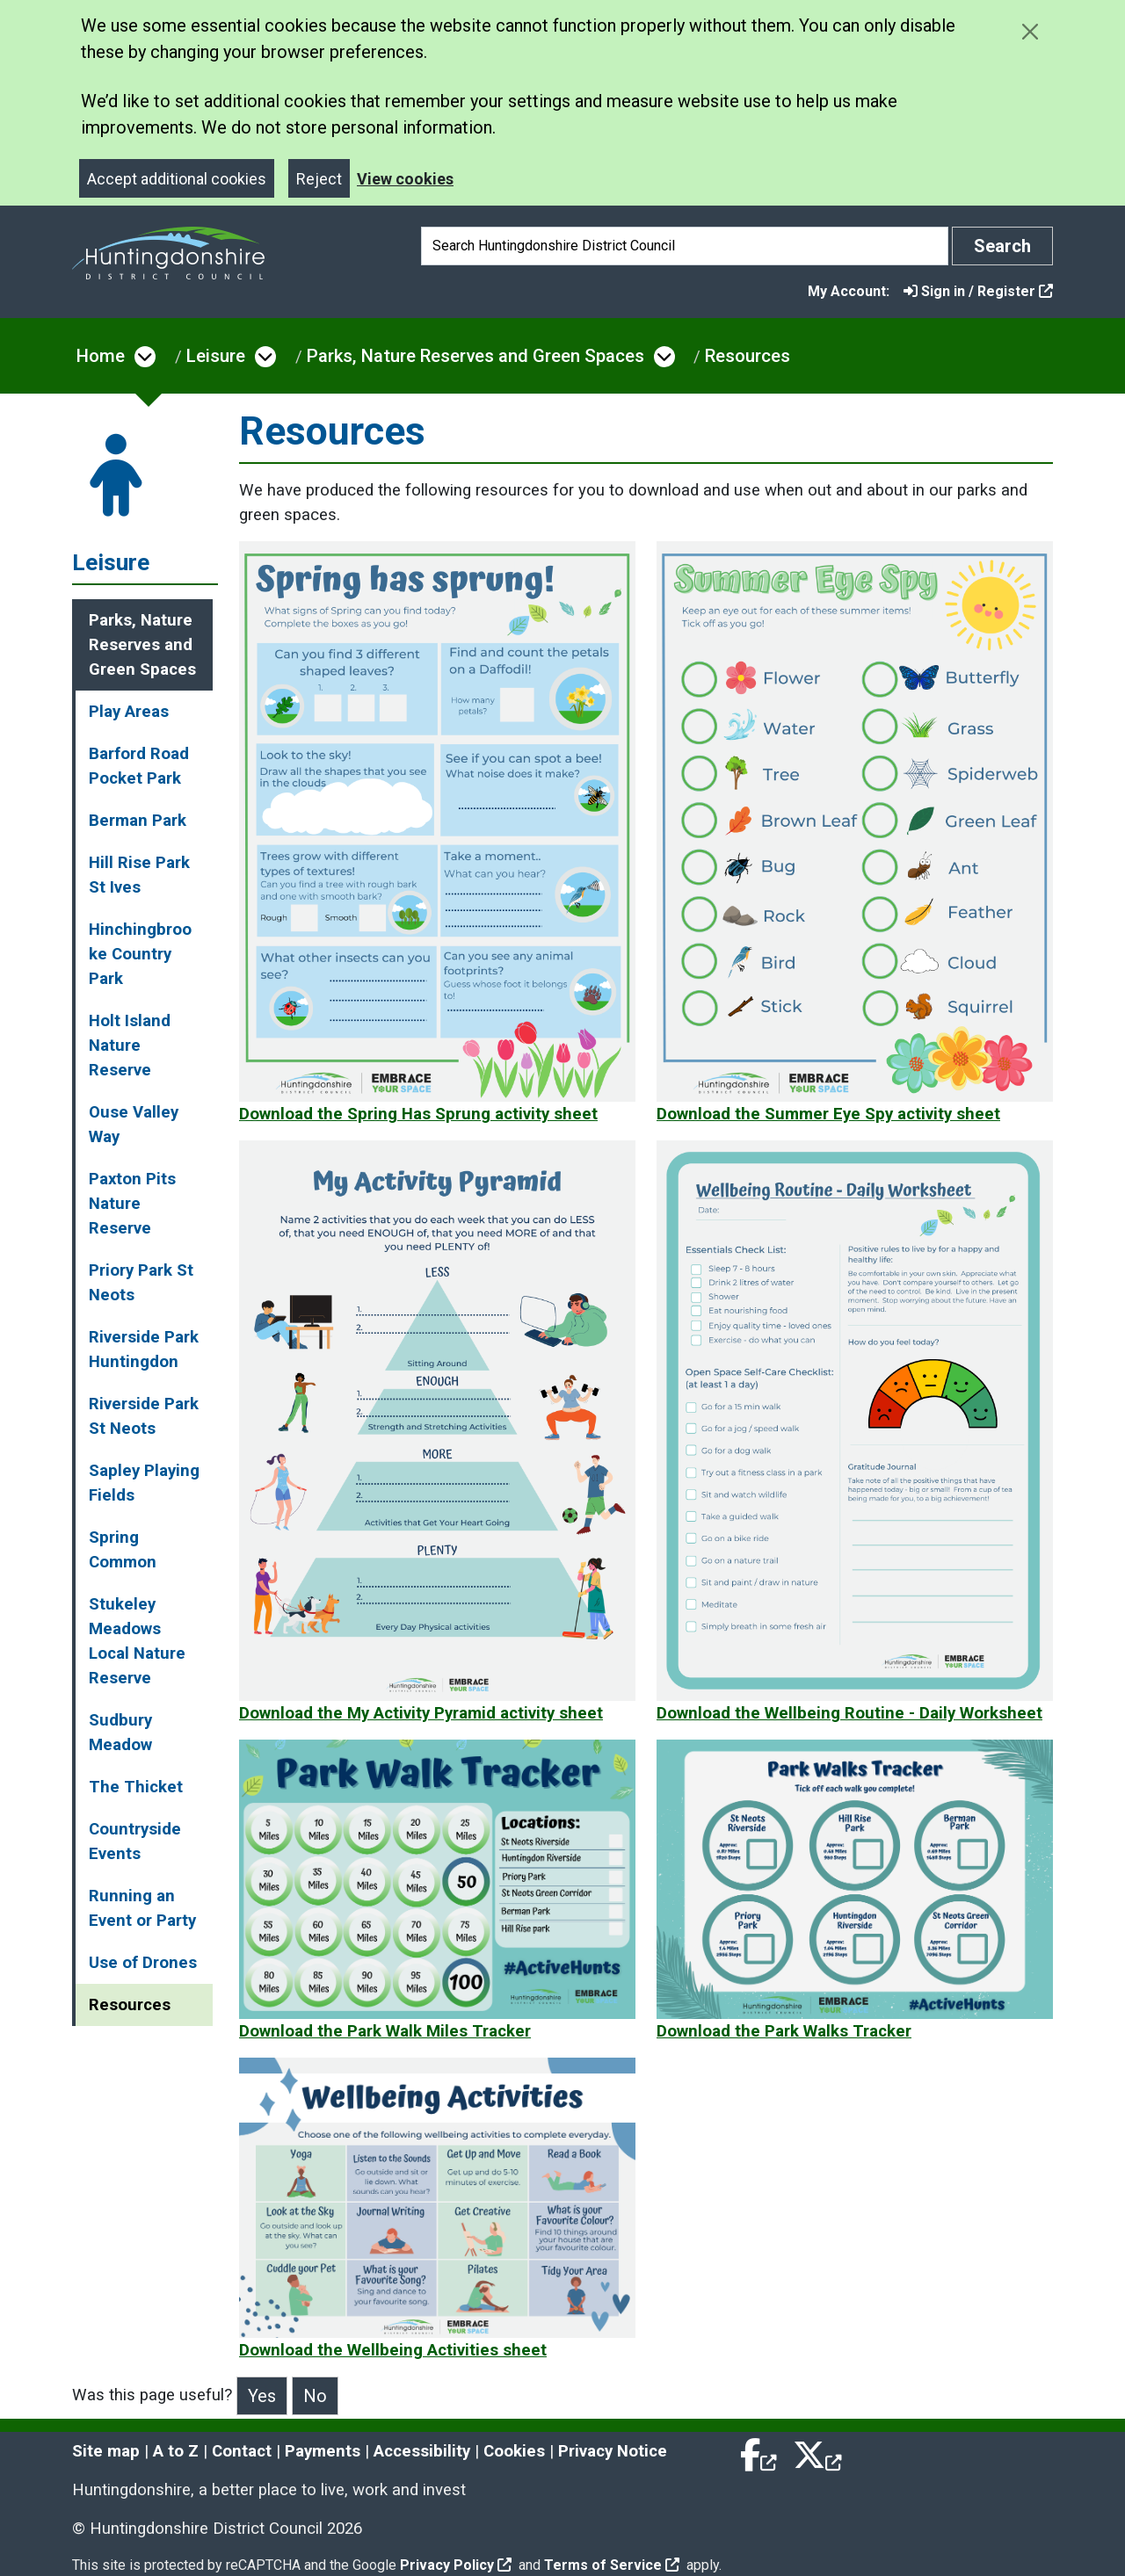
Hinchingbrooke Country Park (140, 954)
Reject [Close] (319, 179)
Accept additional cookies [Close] (176, 179)
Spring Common (122, 1550)
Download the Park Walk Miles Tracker (385, 2031)
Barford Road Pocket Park (139, 766)
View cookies (405, 179)
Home (100, 355)
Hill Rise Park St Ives (139, 875)
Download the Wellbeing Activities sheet (393, 2350)
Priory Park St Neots (141, 1283)
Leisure (215, 355)
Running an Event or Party (142, 1908)
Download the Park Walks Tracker (784, 2031)
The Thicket (136, 1787)
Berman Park (137, 820)
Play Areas (129, 711)
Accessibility (422, 2451)
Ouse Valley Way (133, 1125)
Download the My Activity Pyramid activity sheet (421, 1713)
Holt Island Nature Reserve (130, 1045)
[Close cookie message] (1029, 31)
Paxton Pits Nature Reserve (132, 1203)
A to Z (176, 2451)
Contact (242, 2451)
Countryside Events (135, 1841)
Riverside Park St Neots (144, 1416)
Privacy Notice (612, 2451)
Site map (106, 2451)
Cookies (514, 2451)
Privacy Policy (456, 2565)
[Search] (684, 246)
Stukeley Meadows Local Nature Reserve (137, 1641)
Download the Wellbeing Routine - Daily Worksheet (849, 1713)
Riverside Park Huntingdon (144, 1349)
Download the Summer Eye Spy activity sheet (828, 1114)
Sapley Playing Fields (144, 1483)
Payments (322, 2451)
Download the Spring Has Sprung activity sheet (418, 1114)
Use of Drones (143, 1962)
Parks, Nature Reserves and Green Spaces (475, 355)
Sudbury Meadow (120, 1733)
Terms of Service (611, 2565)
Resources (747, 355)
